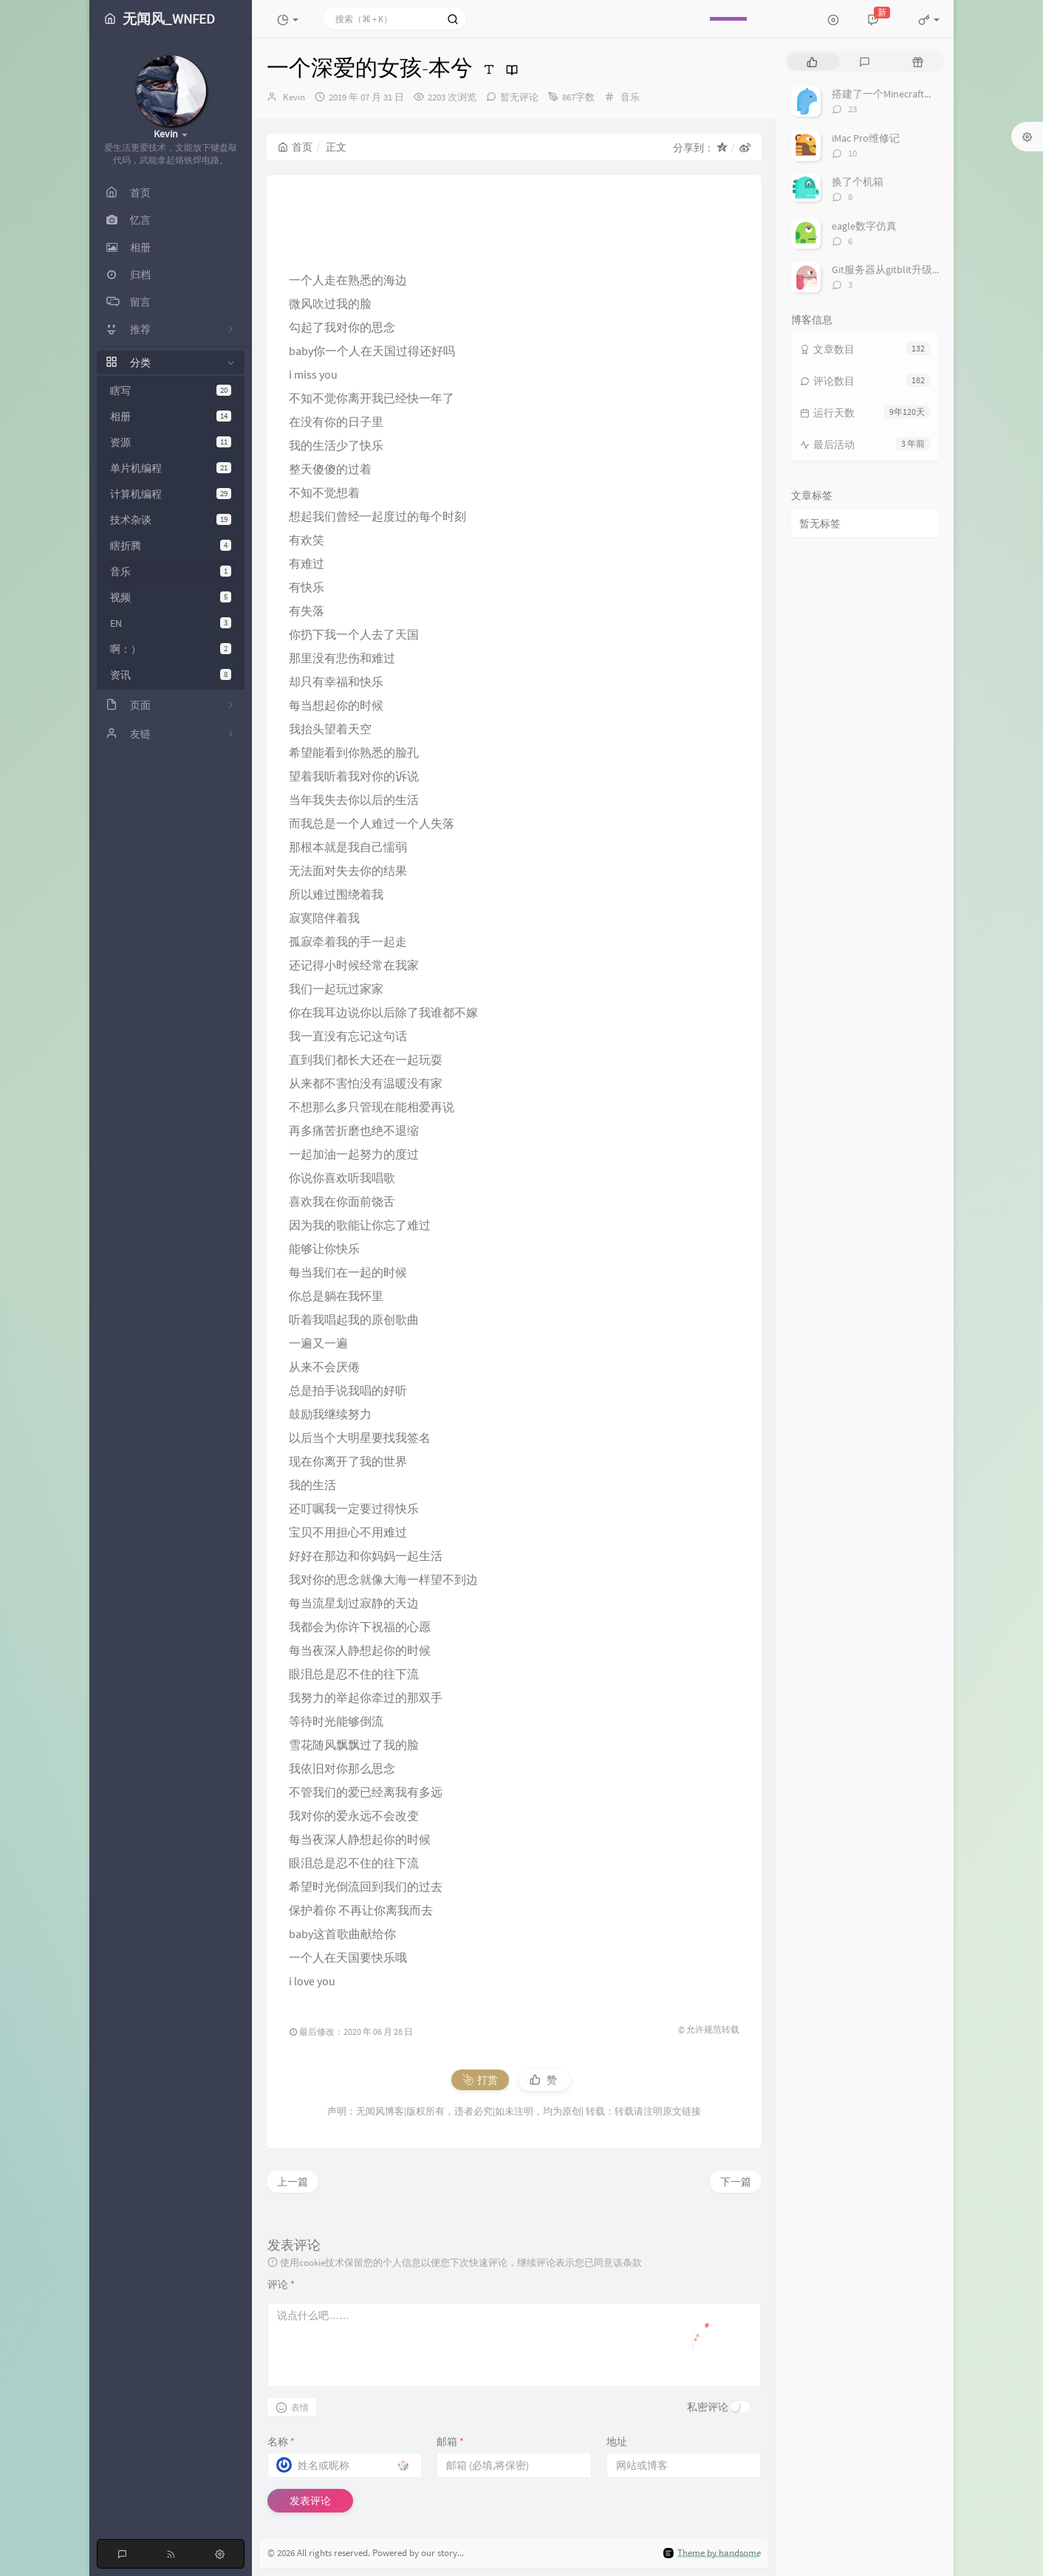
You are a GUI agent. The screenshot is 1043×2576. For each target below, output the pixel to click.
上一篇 (292, 2181)
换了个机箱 (857, 181)
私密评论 (707, 2407)
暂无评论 (519, 97)
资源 (170, 442)
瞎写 (170, 390)
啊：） (170, 649)
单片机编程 (170, 468)
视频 (170, 597)
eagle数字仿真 (864, 226)
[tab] (812, 62)
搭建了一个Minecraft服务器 (893, 93)
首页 (295, 147)
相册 (170, 416)
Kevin (294, 97)
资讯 (170, 674)
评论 (281, 2284)
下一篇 (735, 2181)
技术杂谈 (170, 519)
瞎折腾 (170, 545)
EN (170, 623)
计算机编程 (170, 494)
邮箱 (450, 2441)
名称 (281, 2441)
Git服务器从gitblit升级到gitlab (900, 269)
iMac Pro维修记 (866, 138)
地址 (616, 2441)
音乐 (170, 571)
